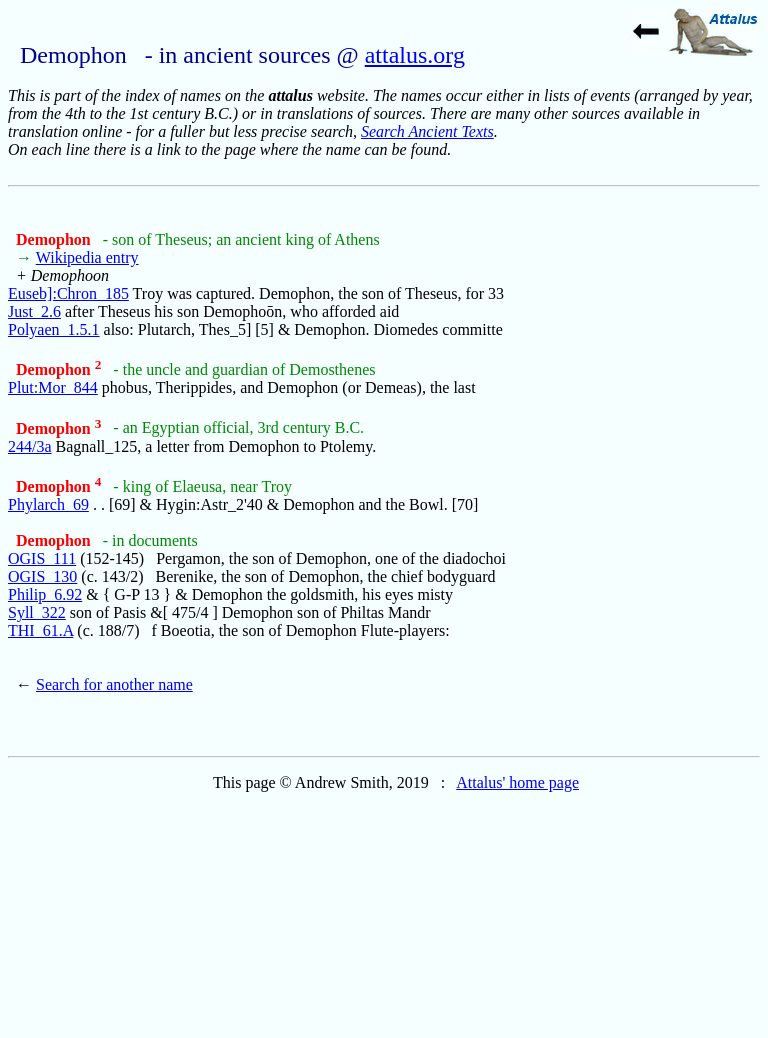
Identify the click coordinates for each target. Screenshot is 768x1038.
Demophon (55, 239)
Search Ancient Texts (427, 131)
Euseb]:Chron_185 (68, 293)
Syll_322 (37, 612)
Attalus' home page (517, 782)
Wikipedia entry (87, 257)
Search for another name (114, 684)
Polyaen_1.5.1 (54, 329)
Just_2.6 (34, 311)
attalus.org (415, 55)
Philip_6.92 (45, 594)
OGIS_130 (42, 576)
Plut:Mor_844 (53, 387)
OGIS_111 (42, 558)
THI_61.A (40, 630)
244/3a (30, 446)
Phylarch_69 (48, 504)
